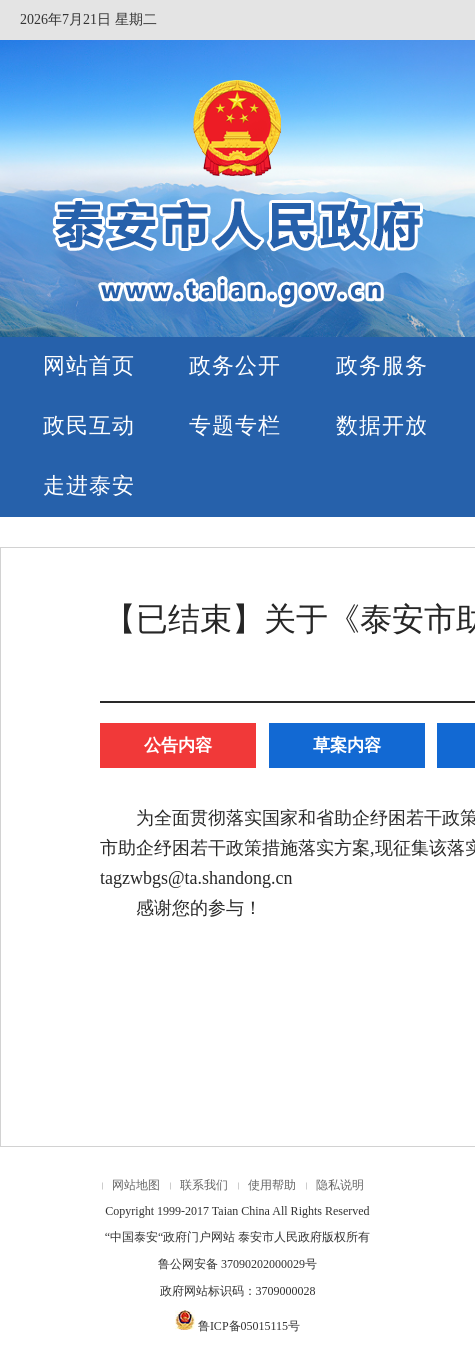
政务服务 (382, 365)
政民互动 (89, 425)
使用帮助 (272, 1185)
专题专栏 (235, 425)
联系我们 (204, 1185)
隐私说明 (340, 1185)
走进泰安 (89, 485)
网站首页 (89, 365)
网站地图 (136, 1185)
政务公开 (235, 365)
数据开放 (382, 425)
